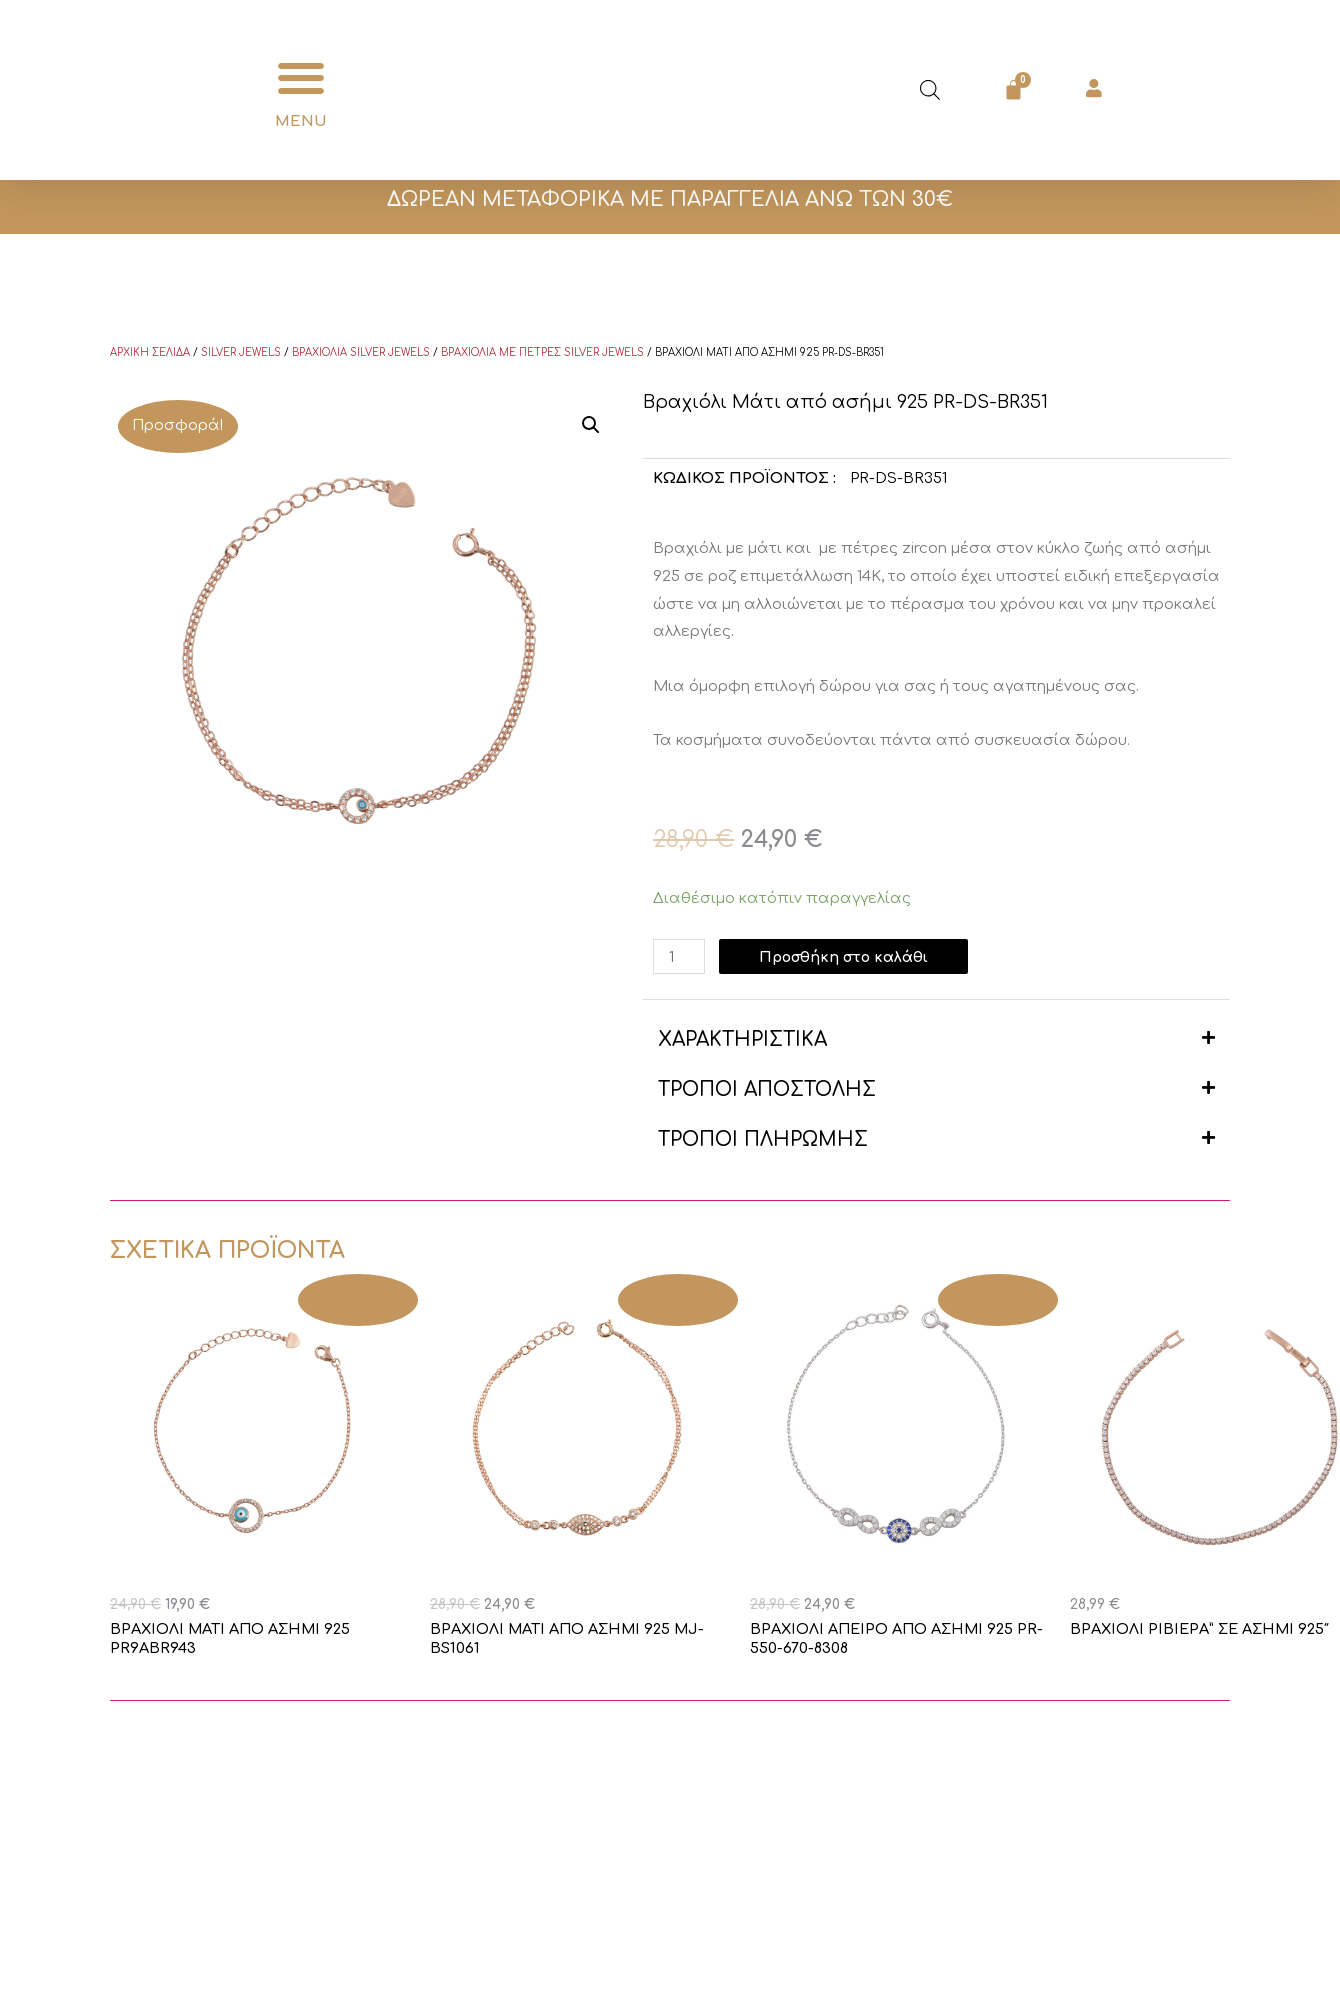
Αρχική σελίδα (150, 352)
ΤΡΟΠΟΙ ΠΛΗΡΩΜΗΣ (763, 1139)
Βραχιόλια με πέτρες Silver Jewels (542, 352)
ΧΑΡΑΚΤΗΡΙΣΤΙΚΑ (742, 1039)
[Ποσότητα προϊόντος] (680, 956)
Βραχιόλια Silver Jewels (361, 352)
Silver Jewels (241, 352)
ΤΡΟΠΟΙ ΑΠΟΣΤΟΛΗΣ (767, 1089)
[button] (301, 78)
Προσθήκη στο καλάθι (849, 956)
